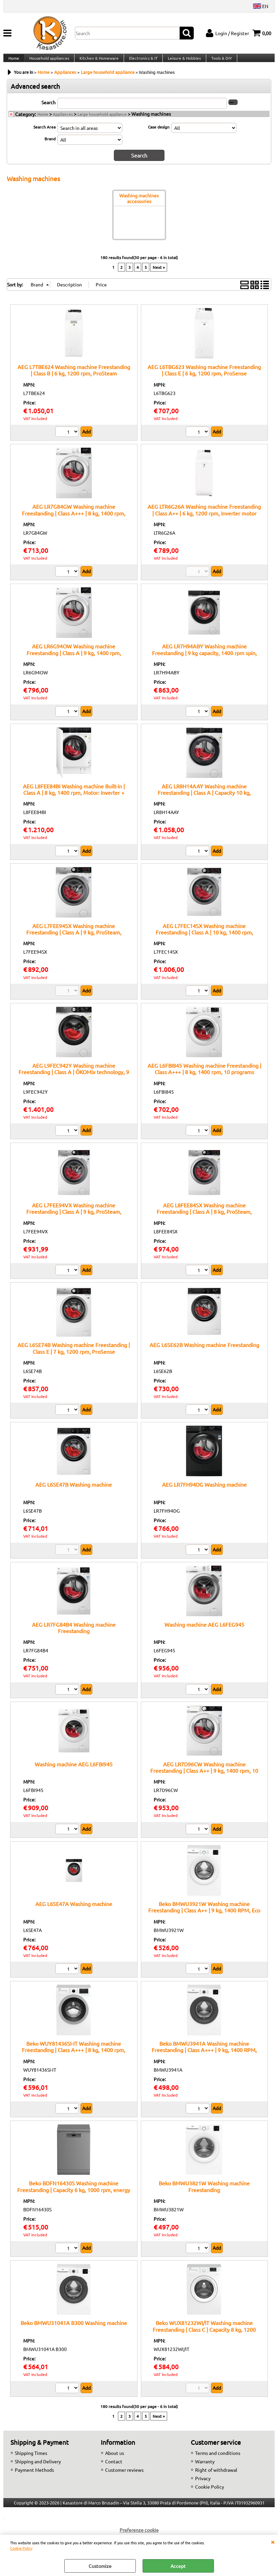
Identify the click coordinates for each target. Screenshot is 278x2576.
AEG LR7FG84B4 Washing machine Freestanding (74, 1634)
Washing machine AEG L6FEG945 (204, 1631)
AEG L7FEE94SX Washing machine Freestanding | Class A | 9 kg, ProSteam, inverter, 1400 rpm (73, 939)
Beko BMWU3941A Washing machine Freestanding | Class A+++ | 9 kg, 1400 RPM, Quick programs (204, 2057)
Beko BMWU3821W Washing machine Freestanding (204, 2193)
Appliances (63, 121)
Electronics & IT (141, 61)
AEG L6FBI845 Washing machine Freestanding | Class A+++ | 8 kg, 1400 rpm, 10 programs (204, 1075)
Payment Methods (34, 2476)
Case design (158, 134)
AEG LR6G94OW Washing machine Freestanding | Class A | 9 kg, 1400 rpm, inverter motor (74, 660)
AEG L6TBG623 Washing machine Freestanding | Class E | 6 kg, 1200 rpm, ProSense (204, 376)
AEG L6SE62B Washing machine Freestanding (204, 1351)
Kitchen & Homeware (97, 61)
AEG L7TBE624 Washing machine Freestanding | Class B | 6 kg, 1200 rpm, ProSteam (74, 376)
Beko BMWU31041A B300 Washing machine (74, 2329)
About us (114, 2460)
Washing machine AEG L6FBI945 (74, 1770)
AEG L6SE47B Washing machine (73, 1491)
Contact (113, 2468)
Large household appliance (102, 121)
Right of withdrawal (216, 2476)
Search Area (44, 134)
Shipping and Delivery (38, 2468)
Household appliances (48, 61)
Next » (159, 274)
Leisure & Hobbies (181, 61)
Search (48, 110)
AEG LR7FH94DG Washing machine (204, 1491)
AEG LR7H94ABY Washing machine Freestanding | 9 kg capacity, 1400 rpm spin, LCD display (204, 660)
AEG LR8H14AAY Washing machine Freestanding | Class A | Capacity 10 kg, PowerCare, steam (204, 799)
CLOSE (273, 2541)
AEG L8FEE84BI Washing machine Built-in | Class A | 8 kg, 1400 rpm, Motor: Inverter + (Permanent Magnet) (74, 799)
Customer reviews (124, 2476)
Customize (100, 2566)
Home (13, 61)
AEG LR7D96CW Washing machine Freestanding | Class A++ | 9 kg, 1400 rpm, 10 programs (204, 1777)
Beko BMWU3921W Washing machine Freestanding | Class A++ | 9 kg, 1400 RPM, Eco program (204, 1917)
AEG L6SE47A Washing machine (73, 1910)
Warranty (205, 2468)
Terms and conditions (217, 2460)
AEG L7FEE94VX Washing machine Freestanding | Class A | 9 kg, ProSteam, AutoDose (73, 1218)
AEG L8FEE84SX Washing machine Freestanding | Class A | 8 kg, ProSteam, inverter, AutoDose (204, 1218)
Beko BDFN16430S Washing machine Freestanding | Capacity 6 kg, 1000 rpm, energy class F (73, 2196)
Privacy (203, 2485)
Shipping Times (31, 2460)
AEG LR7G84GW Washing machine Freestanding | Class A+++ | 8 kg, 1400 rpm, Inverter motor (73, 520)
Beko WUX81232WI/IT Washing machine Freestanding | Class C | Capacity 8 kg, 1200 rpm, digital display (204, 2336)
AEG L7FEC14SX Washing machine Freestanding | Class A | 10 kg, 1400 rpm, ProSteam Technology (204, 939)
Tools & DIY (218, 61)
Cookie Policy (21, 2548)
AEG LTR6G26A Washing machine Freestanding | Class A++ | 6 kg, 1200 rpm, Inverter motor (204, 516)
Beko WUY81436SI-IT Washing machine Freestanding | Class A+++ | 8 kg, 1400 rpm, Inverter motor (73, 2057)
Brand (50, 146)
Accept (178, 2566)
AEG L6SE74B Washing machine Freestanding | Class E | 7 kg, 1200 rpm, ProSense (74, 1354)
